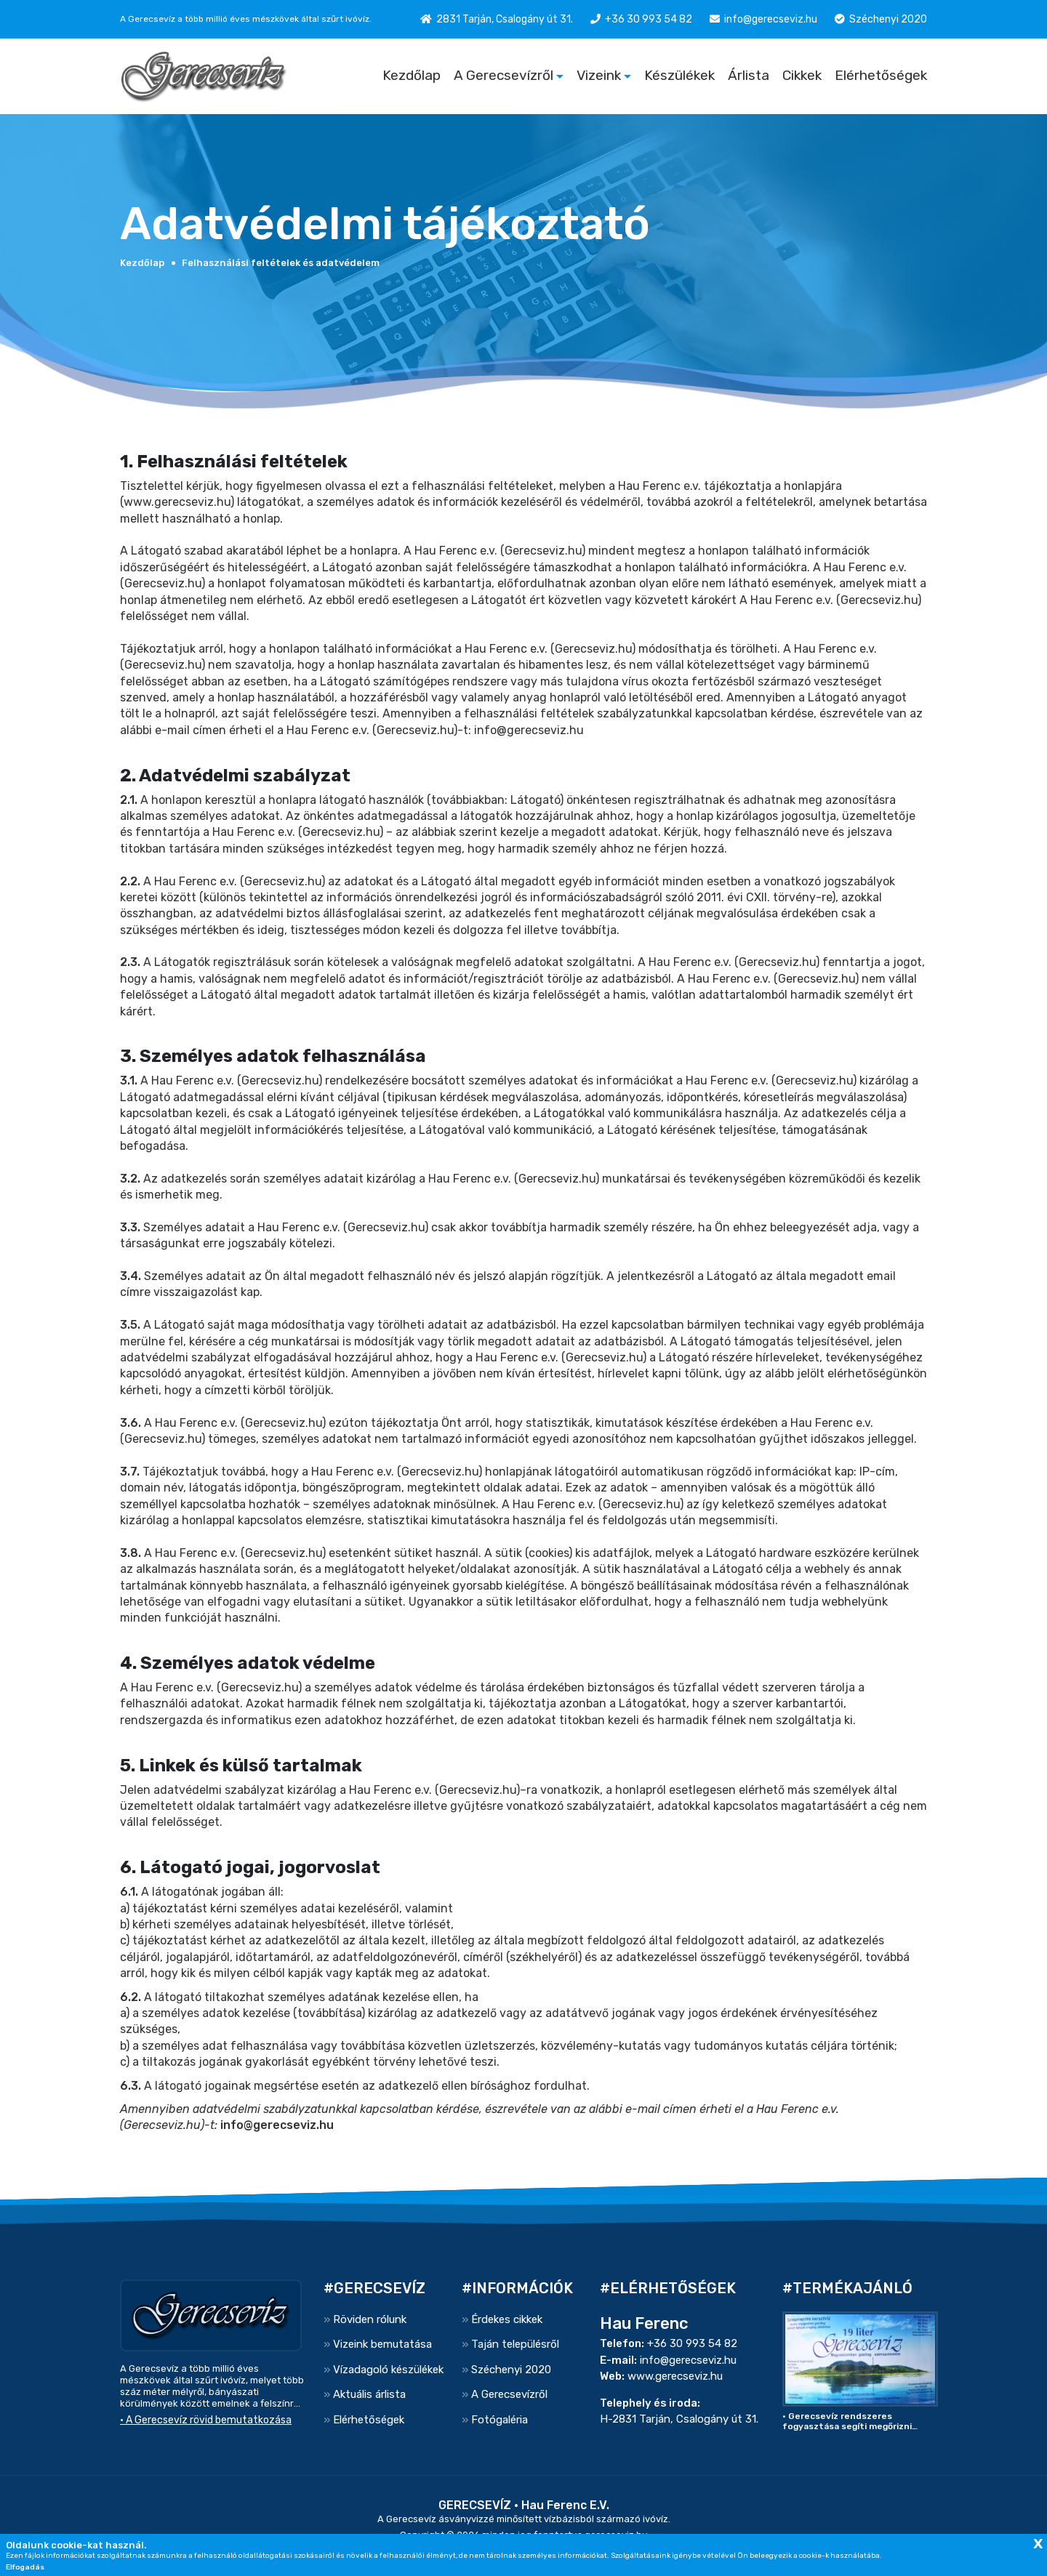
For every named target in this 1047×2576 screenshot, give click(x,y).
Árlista (748, 75)
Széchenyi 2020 (888, 19)
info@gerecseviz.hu (770, 19)
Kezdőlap (411, 75)
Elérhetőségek (881, 75)
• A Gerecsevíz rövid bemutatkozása (206, 2420)
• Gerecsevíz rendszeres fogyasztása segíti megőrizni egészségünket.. (847, 2421)
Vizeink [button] (599, 75)
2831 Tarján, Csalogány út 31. (504, 19)
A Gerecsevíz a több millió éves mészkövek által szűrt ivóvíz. (246, 19)
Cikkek (802, 75)
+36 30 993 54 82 (648, 19)
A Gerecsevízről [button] (503, 75)
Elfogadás (25, 2567)
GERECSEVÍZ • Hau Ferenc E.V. (523, 2505)
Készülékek (679, 75)
